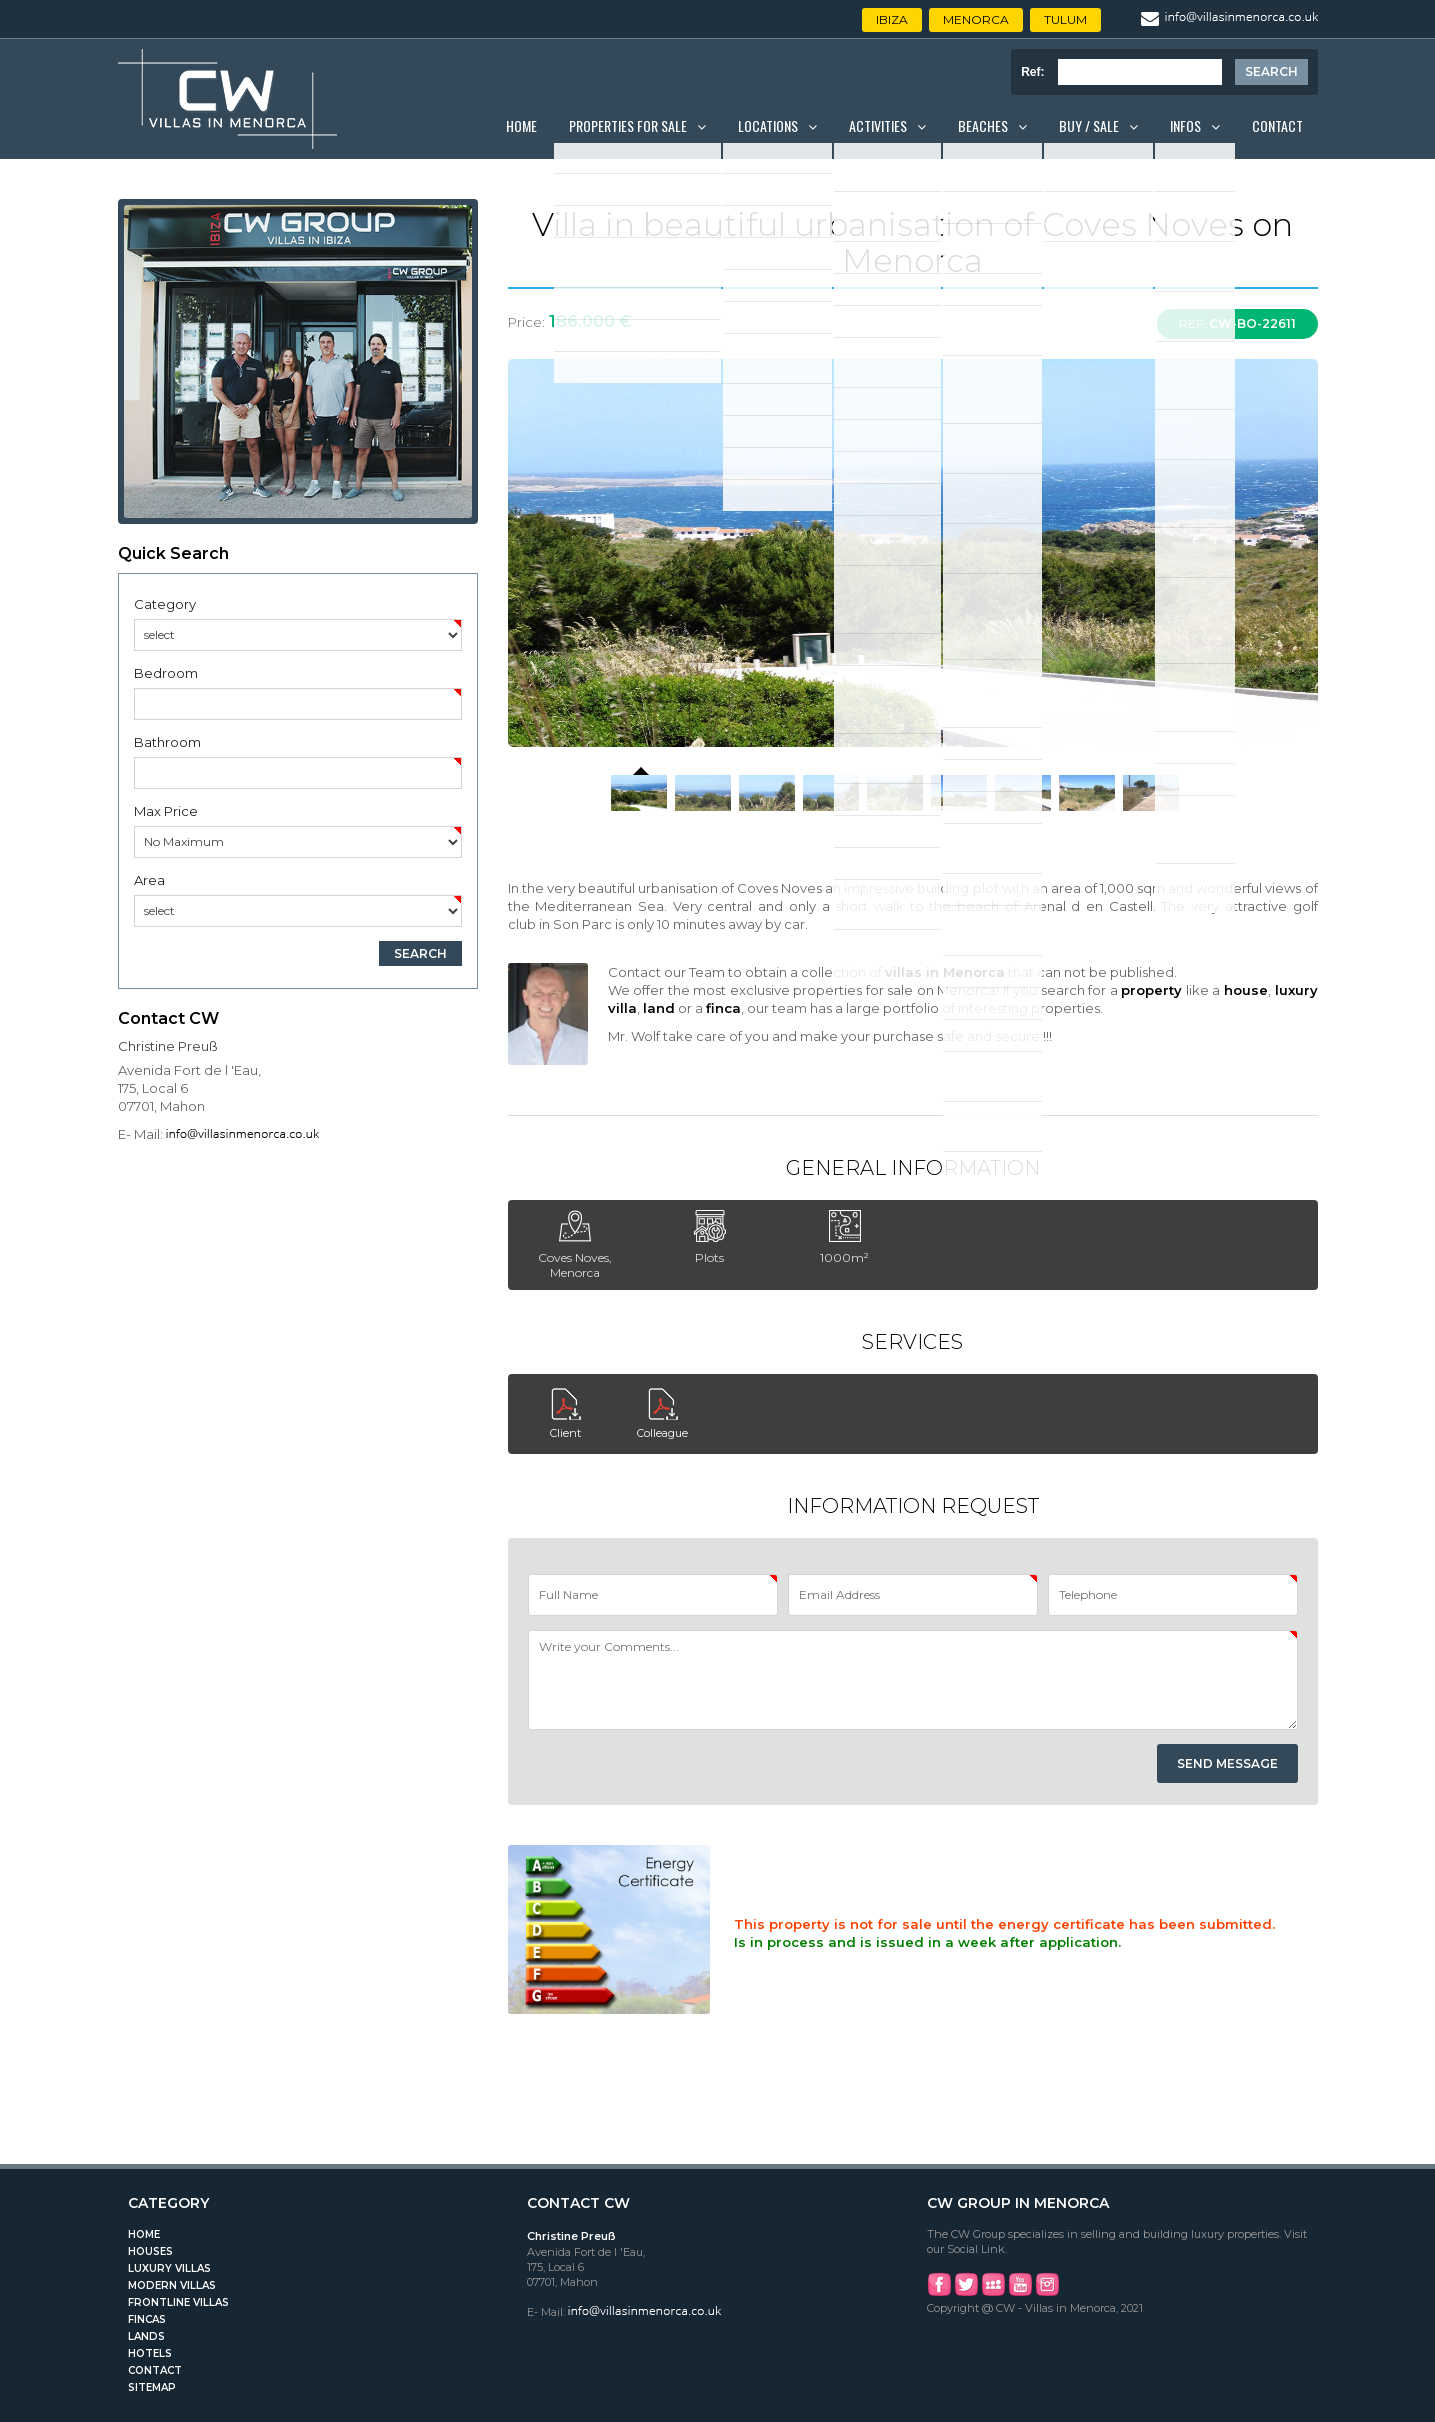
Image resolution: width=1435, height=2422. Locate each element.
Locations (768, 125)
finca (723, 1008)
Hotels (150, 2353)
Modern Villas (172, 2285)
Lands (146, 2336)
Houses (150, 2251)
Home (521, 125)
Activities (878, 125)
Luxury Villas (169, 2268)
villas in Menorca (945, 972)
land (659, 1008)
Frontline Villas (178, 2302)
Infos (1185, 125)
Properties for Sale (628, 125)
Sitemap (152, 2387)
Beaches (983, 125)
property (1151, 990)
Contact (1277, 125)
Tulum (1065, 19)
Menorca (976, 19)
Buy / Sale (1089, 125)
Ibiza (892, 19)
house (1246, 990)
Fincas (147, 2319)
